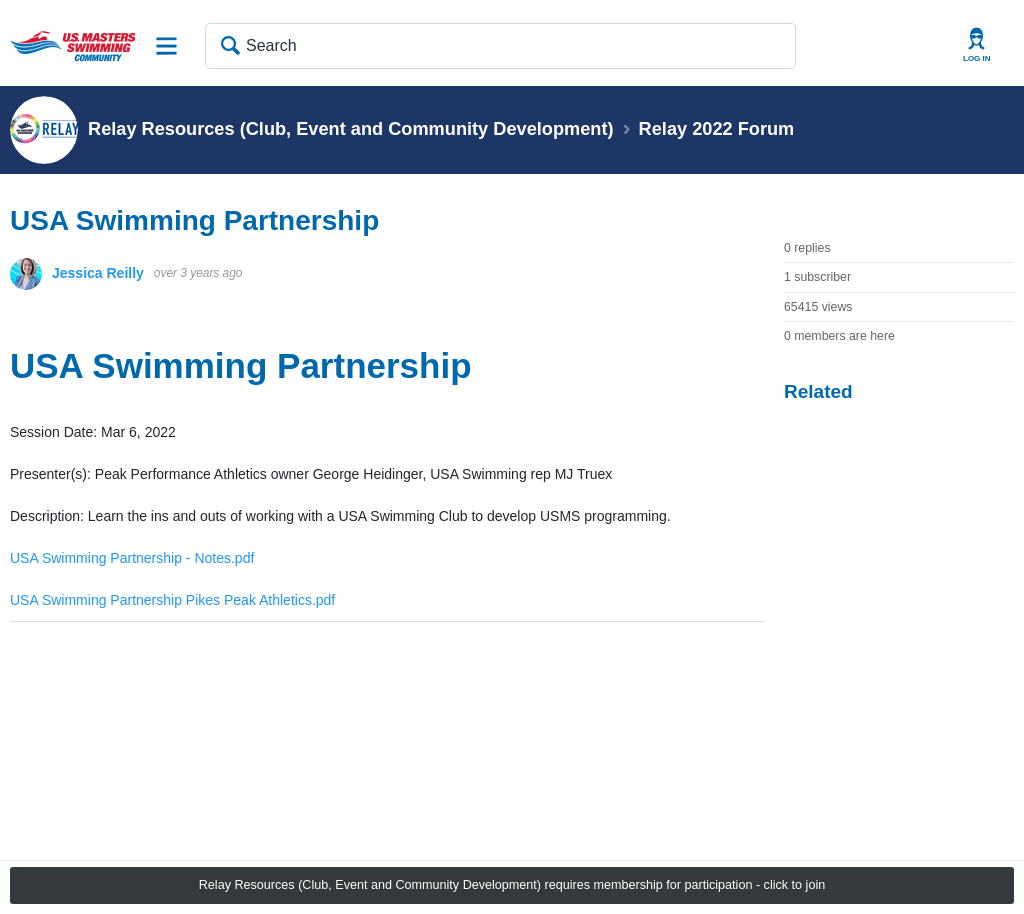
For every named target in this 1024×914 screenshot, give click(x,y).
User (977, 45)
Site (167, 46)
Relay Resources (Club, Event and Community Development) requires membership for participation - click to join (512, 885)
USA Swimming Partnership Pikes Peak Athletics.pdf (172, 600)
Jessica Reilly (98, 273)
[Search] (500, 46)
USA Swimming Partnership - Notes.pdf (132, 558)
